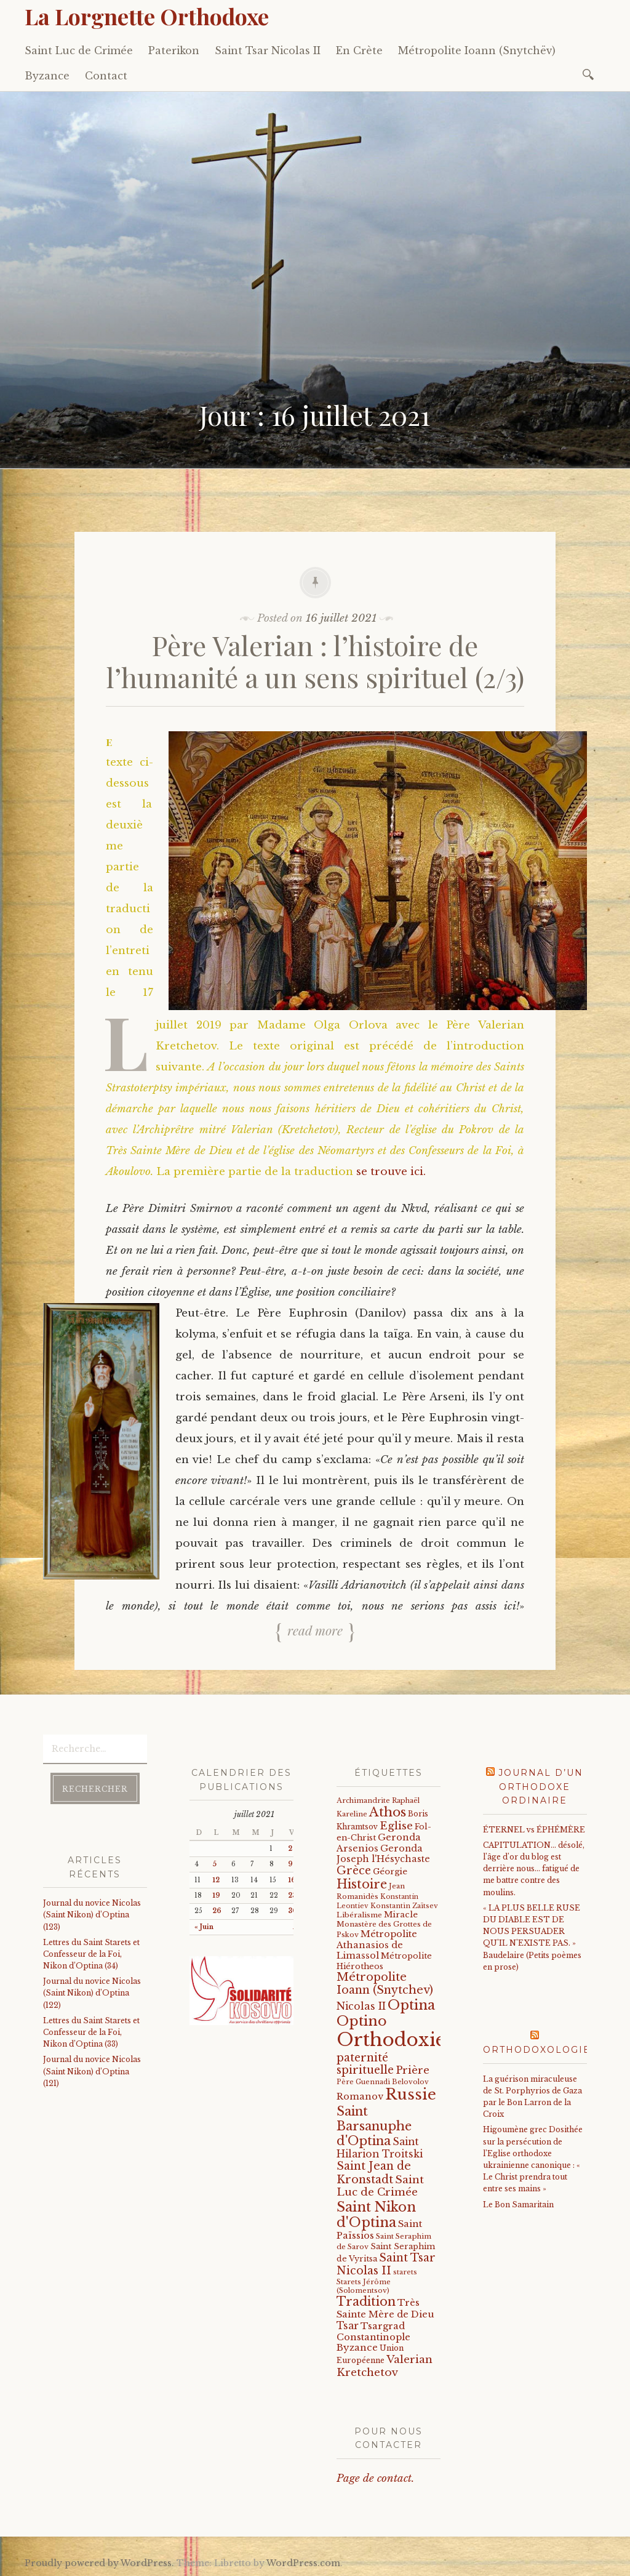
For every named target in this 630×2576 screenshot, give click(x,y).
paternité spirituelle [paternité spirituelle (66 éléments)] (365, 2064)
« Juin (203, 1927)
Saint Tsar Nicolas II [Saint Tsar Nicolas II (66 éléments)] (386, 2264)
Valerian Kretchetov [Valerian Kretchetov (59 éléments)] (385, 2365)
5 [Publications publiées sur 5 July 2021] (214, 1864)
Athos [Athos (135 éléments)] (387, 1812)
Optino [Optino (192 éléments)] (362, 2021)
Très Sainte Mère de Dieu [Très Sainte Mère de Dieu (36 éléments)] (385, 2308)
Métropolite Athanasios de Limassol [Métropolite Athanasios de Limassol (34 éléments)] (377, 1944)
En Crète (359, 50)
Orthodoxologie (537, 2049)
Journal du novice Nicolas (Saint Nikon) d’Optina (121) (92, 2071)
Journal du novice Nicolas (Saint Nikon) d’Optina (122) (92, 1992)
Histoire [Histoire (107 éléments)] (362, 1884)
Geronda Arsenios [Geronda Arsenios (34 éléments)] (379, 1842)
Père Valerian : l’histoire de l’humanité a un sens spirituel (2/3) (315, 661)
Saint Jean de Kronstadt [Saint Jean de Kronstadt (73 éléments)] (374, 2172)
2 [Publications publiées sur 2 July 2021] (290, 1849)
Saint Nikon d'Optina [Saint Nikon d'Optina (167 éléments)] (376, 2215)
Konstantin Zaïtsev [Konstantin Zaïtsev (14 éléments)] (404, 1905)
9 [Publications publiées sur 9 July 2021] (290, 1864)
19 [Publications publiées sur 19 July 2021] (216, 1896)
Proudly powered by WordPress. (99, 2563)
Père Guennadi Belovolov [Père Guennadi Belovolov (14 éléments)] (383, 2081)
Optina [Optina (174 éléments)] (411, 2005)
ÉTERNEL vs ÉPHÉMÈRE (534, 1829)
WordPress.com (303, 2563)
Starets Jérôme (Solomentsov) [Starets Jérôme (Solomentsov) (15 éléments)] (364, 2286)
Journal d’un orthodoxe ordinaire (540, 1786)
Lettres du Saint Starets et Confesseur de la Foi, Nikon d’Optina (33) (91, 2032)
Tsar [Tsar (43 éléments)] (348, 2326)
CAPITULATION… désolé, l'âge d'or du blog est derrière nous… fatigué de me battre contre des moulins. (533, 1868)
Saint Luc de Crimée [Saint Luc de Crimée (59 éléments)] (380, 2186)
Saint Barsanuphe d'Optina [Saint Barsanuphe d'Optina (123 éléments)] (374, 2126)
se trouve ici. (391, 1171)
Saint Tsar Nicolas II (268, 50)
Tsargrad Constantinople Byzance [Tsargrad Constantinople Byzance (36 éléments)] (373, 2337)
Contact (106, 76)
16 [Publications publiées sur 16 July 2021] (292, 1880)
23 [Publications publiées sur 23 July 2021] (292, 1896)
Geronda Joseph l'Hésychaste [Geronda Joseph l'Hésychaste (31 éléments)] (383, 1853)
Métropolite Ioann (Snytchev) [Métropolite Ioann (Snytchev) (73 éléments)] (385, 1983)
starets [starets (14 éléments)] (405, 2272)
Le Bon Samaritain (518, 2204)
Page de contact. (375, 2478)
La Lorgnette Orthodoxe (147, 16)
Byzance (47, 76)
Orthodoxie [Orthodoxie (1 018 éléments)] (391, 2040)
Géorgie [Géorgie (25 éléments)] (390, 1871)
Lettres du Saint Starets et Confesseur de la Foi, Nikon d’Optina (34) (91, 1954)
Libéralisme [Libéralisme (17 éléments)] (359, 1915)
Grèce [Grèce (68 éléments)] (354, 1870)
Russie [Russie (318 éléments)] (410, 2094)
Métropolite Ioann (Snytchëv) (477, 50)
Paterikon (173, 50)
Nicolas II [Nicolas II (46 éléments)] (361, 2006)
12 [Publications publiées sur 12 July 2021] (216, 1880)
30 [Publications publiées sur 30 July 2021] (292, 1911)
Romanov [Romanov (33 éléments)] (360, 2096)
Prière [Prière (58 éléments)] (412, 2070)
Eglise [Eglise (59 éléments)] (396, 1826)
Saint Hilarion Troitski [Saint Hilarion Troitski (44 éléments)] (380, 2147)
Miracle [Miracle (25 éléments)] (401, 1914)
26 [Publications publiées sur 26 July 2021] (216, 1911)
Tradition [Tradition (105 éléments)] (366, 2301)
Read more (315, 1630)
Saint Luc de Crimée (79, 50)
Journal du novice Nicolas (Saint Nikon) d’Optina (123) (92, 1914)
